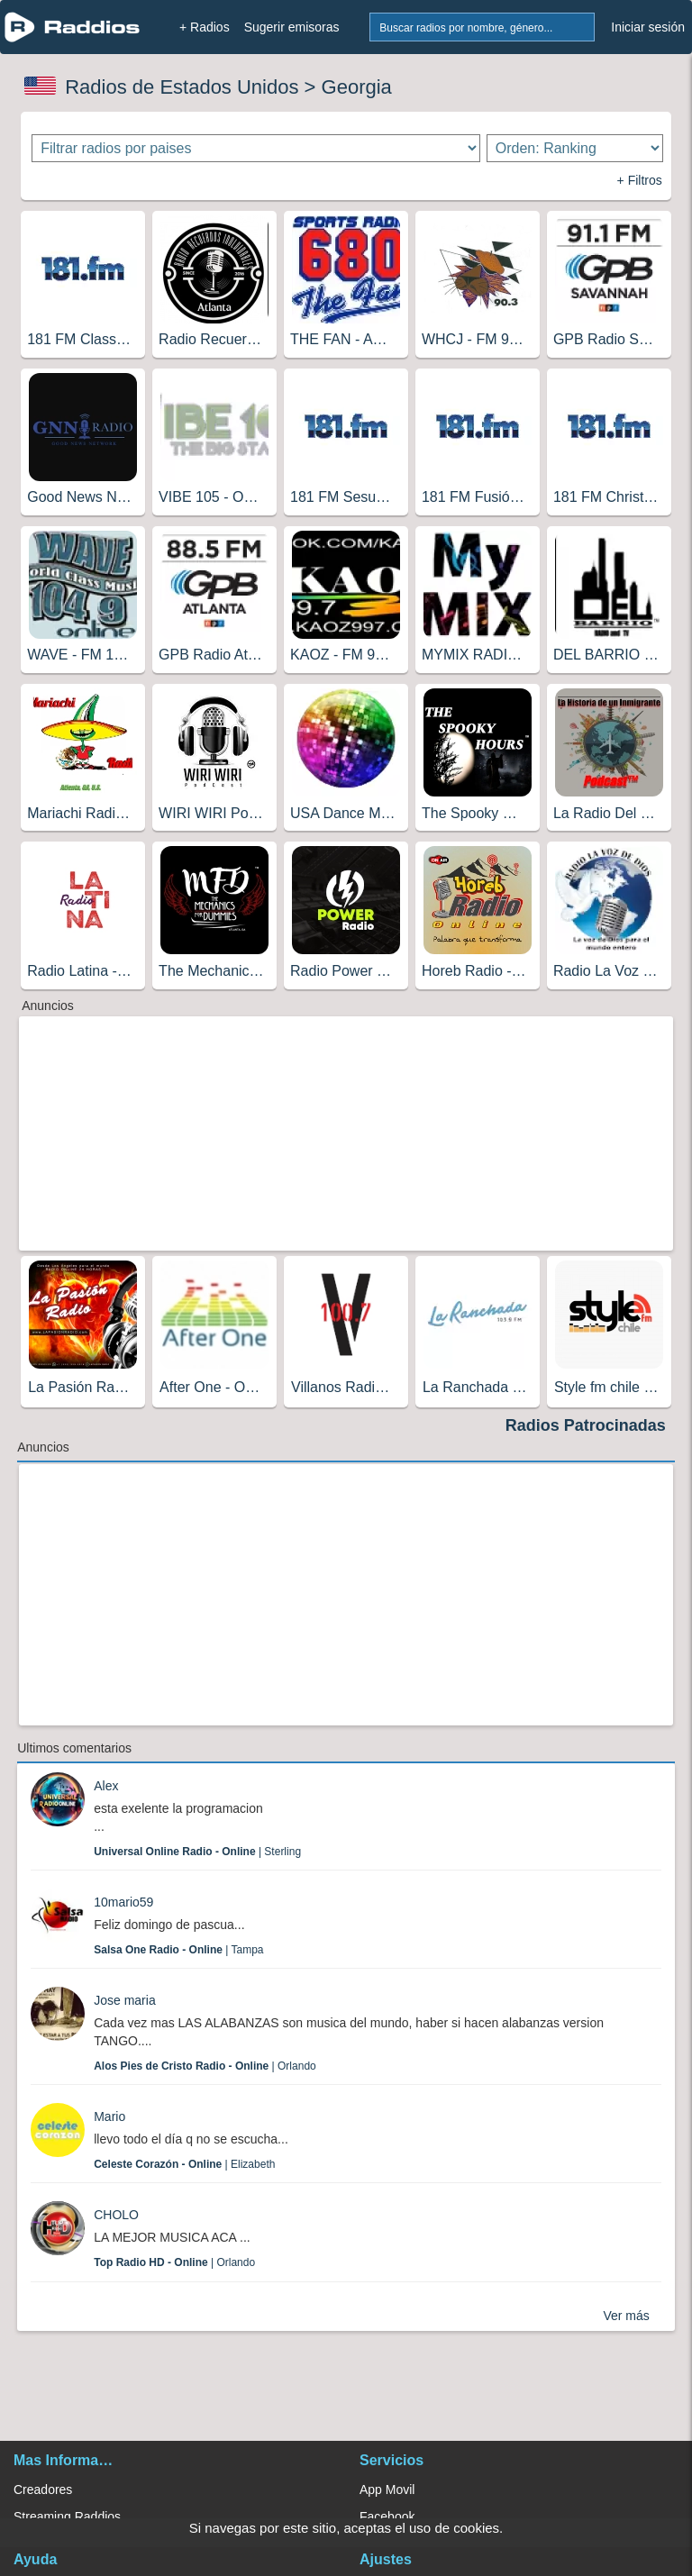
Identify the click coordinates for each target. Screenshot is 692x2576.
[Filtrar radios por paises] (255, 148)
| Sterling (197, 1851)
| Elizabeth (184, 2164)
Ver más (626, 2315)
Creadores (43, 2489)
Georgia (357, 87)
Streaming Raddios (67, 2516)
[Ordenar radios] (575, 148)
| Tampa (178, 1949)
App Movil (387, 2489)
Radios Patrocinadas (585, 1425)
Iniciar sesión (648, 27)
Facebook (387, 2516)
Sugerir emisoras (292, 27)
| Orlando (205, 2066)
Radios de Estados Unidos (181, 87)
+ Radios (204, 27)
